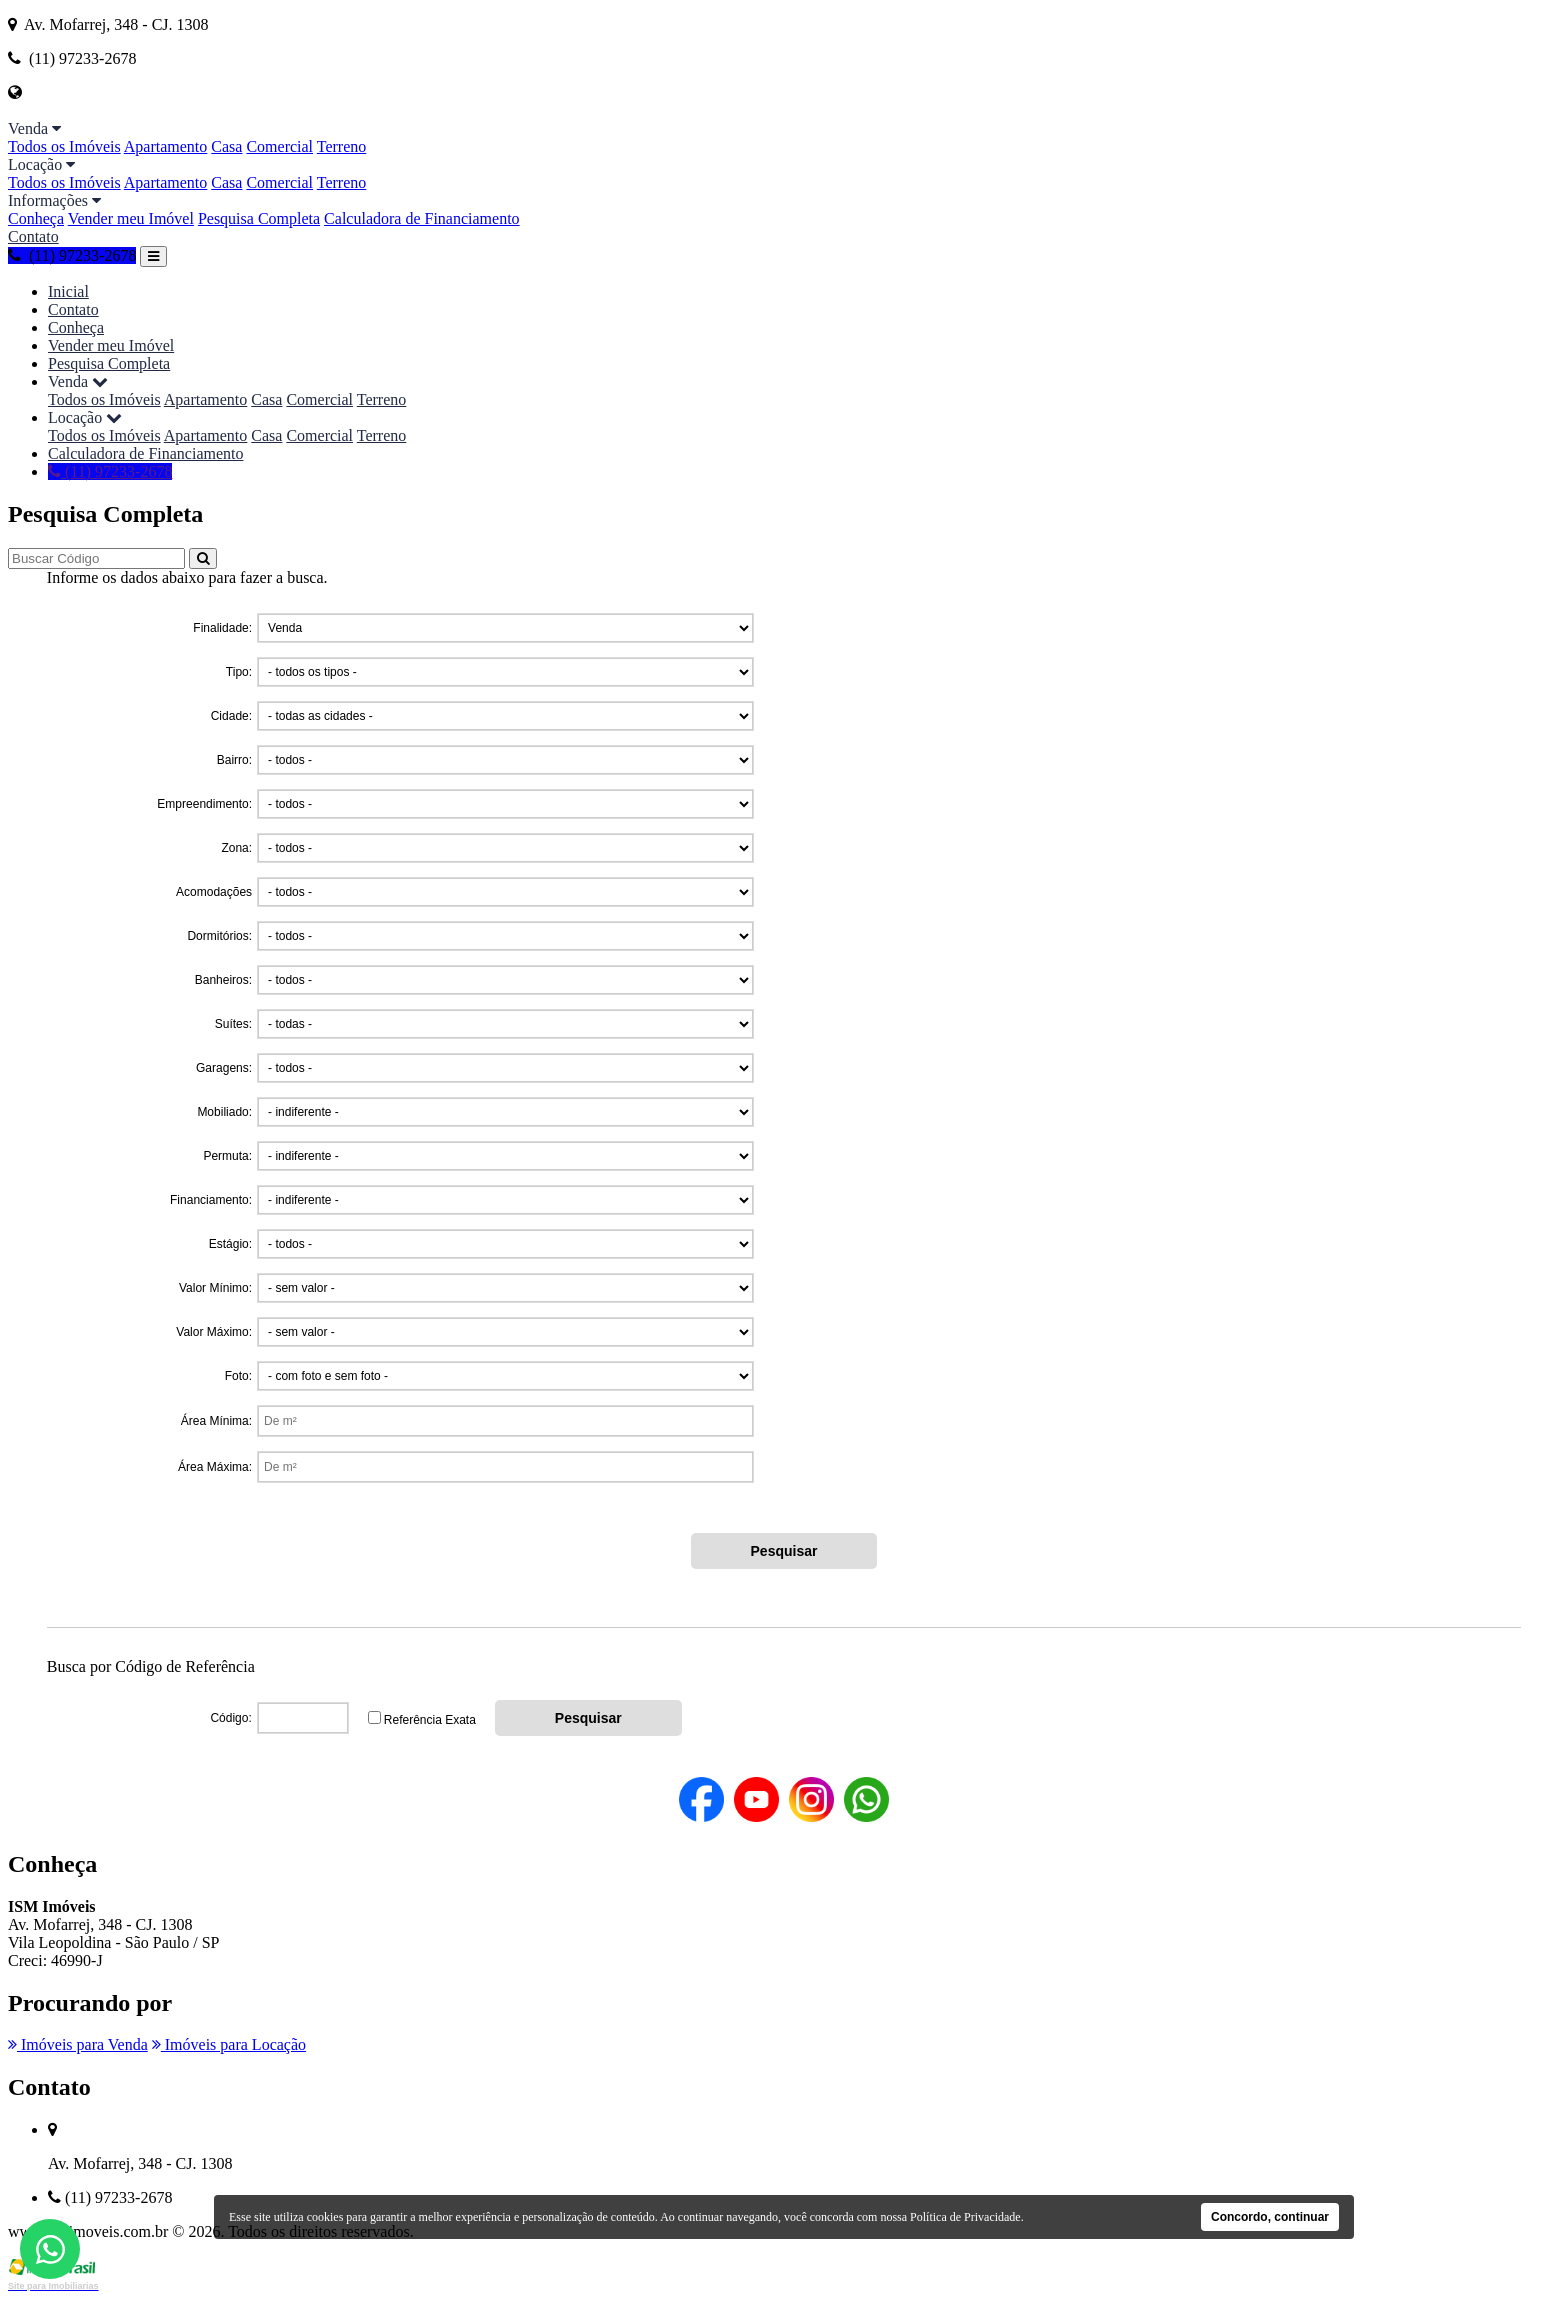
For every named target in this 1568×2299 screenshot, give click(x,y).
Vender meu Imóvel (131, 218)
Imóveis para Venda (78, 2044)
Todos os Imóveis (64, 146)
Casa (226, 146)
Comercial (279, 146)
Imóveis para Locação (229, 2044)
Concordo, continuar (1270, 2217)
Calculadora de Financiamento (421, 218)
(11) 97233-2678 (72, 255)
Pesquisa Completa (259, 218)
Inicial (68, 291)
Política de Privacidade (965, 2217)
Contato (33, 236)
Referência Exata (430, 1720)
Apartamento (166, 146)
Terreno (342, 146)
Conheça (36, 218)
